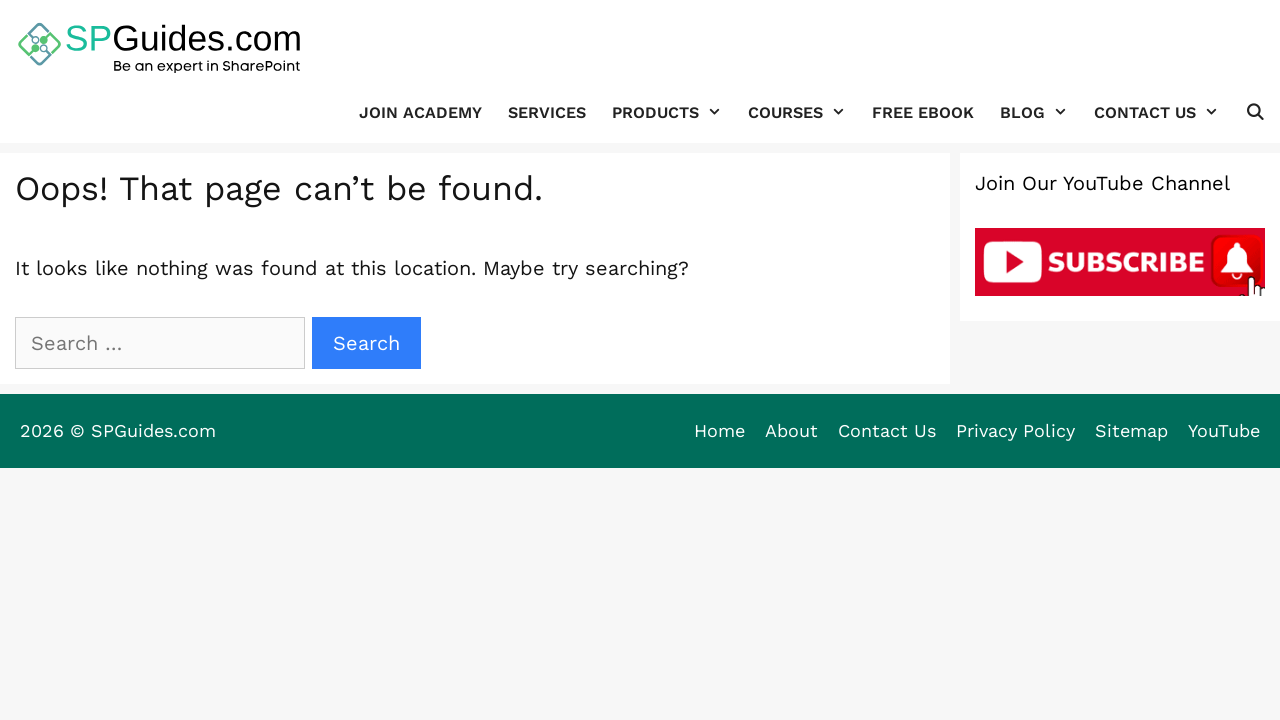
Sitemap (1131, 430)
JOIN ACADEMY (420, 112)
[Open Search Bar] (1254, 112)
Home (719, 430)
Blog (1040, 112)
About (791, 430)
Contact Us (1163, 112)
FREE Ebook (923, 112)
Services (547, 112)
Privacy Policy (1015, 430)
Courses (803, 112)
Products (673, 112)
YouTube (1224, 430)
